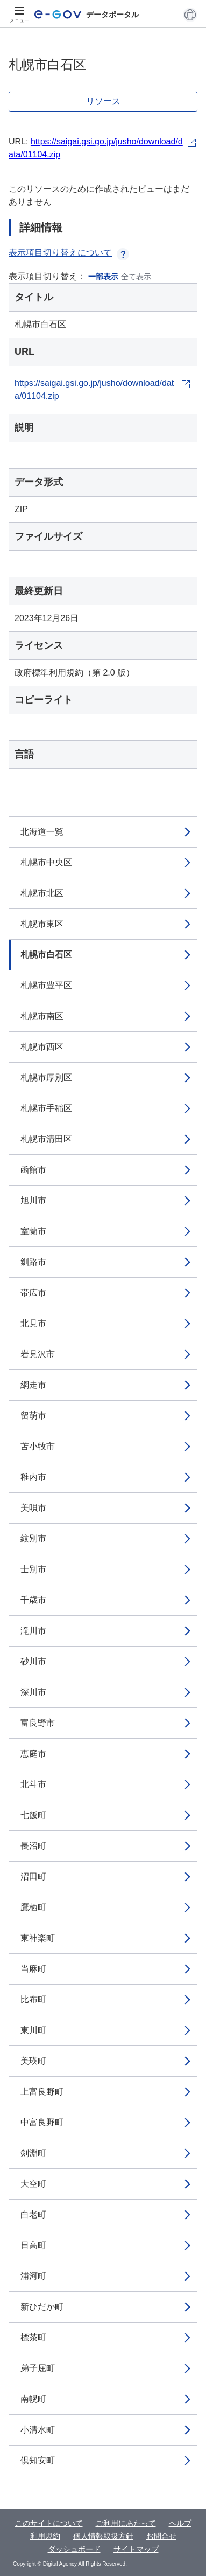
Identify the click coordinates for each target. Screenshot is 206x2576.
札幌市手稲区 (46, 1108)
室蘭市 (33, 1231)
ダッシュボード (74, 2549)
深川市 (33, 1692)
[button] (190, 15)
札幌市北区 (41, 893)
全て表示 (136, 276)
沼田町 (33, 1876)
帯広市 (33, 1292)
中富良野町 (41, 2122)
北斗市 (33, 1784)
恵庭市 (33, 1753)
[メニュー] (19, 14)
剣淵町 (33, 2153)
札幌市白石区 (46, 954)
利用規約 (45, 2536)
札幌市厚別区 (46, 1077)
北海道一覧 (41, 831)
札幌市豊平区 (46, 985)
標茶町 (33, 2337)
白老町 (33, 2214)
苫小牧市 (37, 1446)
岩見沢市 (37, 1354)
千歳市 (33, 1599)
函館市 (33, 1169)
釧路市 (33, 1261)
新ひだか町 (41, 2306)
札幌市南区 (41, 1016)
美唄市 (33, 1507)
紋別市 (33, 1538)
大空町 (33, 2183)
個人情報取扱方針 (103, 2536)
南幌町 (33, 2398)
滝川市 (33, 1630)
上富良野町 (41, 2091)
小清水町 (37, 2429)
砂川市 (33, 1661)
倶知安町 (37, 2460)
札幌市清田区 (46, 1139)
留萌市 (33, 1415)
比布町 (33, 1999)
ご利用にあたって (126, 2523)
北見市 (33, 1323)
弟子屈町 (37, 2368)
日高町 (33, 2245)
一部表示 (103, 276)
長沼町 (33, 1845)
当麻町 (33, 1968)
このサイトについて (49, 2523)
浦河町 (33, 2276)
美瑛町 (33, 2060)
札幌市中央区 (46, 862)
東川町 (33, 2030)
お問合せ (161, 2536)
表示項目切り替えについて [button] (69, 252)
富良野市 (37, 1722)
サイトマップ (136, 2549)
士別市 (33, 1569)
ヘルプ (180, 2523)
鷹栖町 (33, 1907)
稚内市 (33, 1477)
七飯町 (33, 1815)
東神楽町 (37, 1938)
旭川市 (33, 1200)
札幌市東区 (41, 923)
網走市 (33, 1384)
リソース (103, 101)
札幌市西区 (41, 1046)
